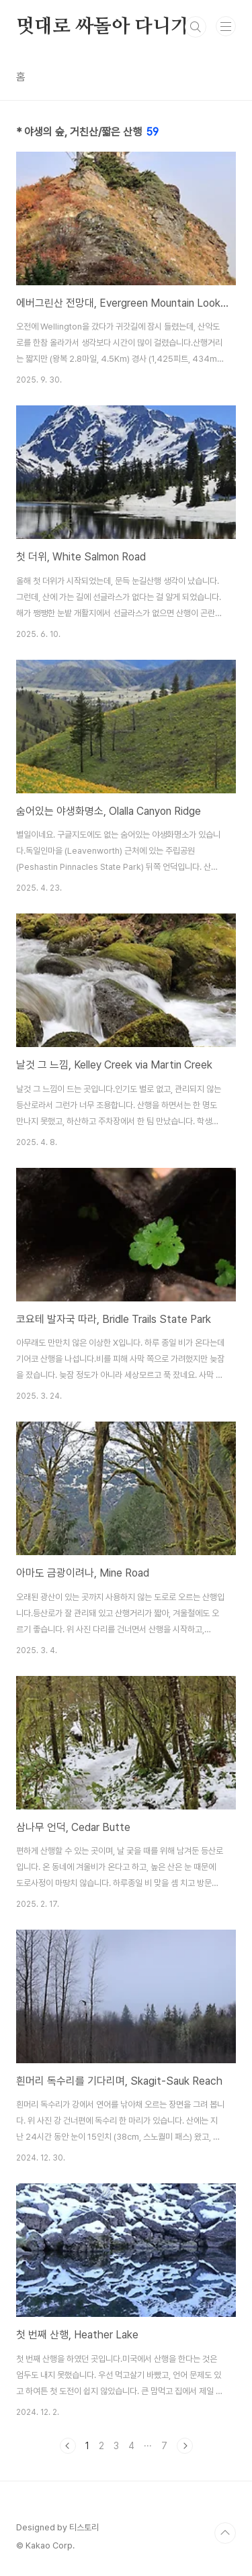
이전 (68, 2446)
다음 (185, 2446)
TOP (225, 2533)
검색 (195, 27)
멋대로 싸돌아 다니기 (102, 26)
